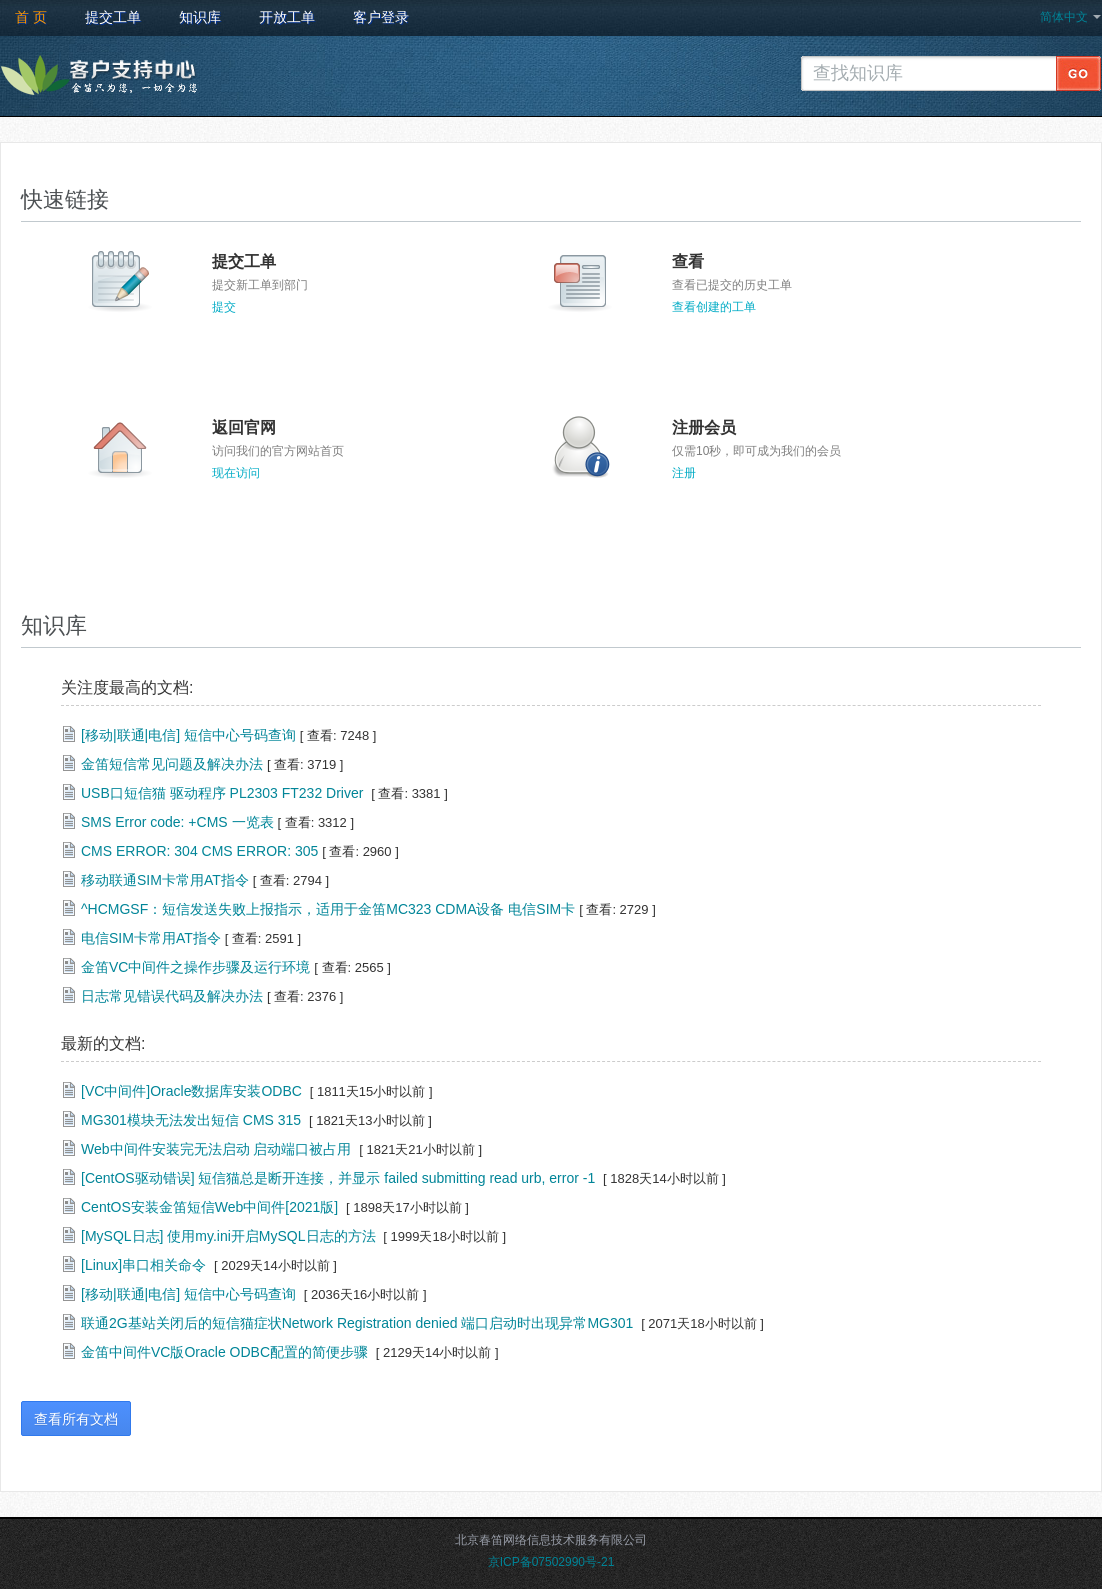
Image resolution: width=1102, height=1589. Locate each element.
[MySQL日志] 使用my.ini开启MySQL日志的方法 (228, 1236)
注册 (684, 473)
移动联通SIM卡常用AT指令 (165, 880)
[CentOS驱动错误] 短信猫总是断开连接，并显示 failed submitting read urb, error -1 (338, 1178)
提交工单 (113, 17)
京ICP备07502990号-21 (551, 1562)
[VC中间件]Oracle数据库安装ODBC (191, 1091)
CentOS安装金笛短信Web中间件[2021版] (209, 1207)
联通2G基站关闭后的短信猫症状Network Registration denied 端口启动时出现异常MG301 (357, 1323)
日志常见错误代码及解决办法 (172, 996)
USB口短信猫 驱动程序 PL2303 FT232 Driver (224, 793)
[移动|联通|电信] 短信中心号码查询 (188, 735)
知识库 (200, 17)
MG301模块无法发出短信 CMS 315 (191, 1120)
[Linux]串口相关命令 (143, 1265)
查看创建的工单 (714, 307)
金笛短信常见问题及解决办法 (172, 764)
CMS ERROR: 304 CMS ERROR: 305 (199, 851)
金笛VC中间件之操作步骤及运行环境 (195, 967)
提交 (224, 307)
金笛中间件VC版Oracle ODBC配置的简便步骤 (224, 1352)
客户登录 (381, 17)
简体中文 (1064, 17)
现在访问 (236, 473)
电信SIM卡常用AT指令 (151, 938)
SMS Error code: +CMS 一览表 (177, 822)
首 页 (31, 17)
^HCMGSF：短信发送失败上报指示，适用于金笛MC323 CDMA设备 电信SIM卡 (328, 909)
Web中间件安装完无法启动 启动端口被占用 (216, 1149)
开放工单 (287, 17)
